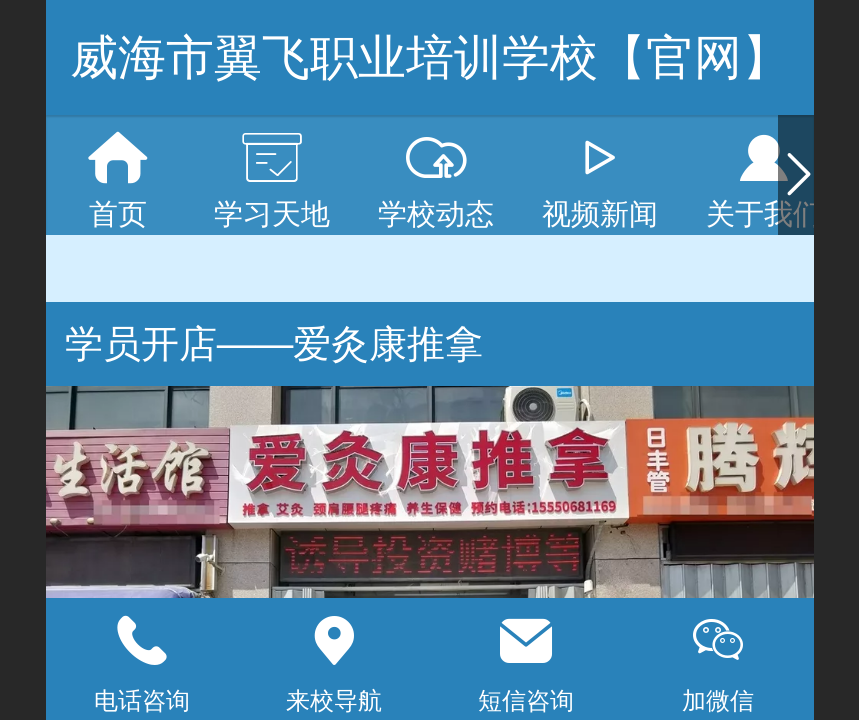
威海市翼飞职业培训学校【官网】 (430, 57)
